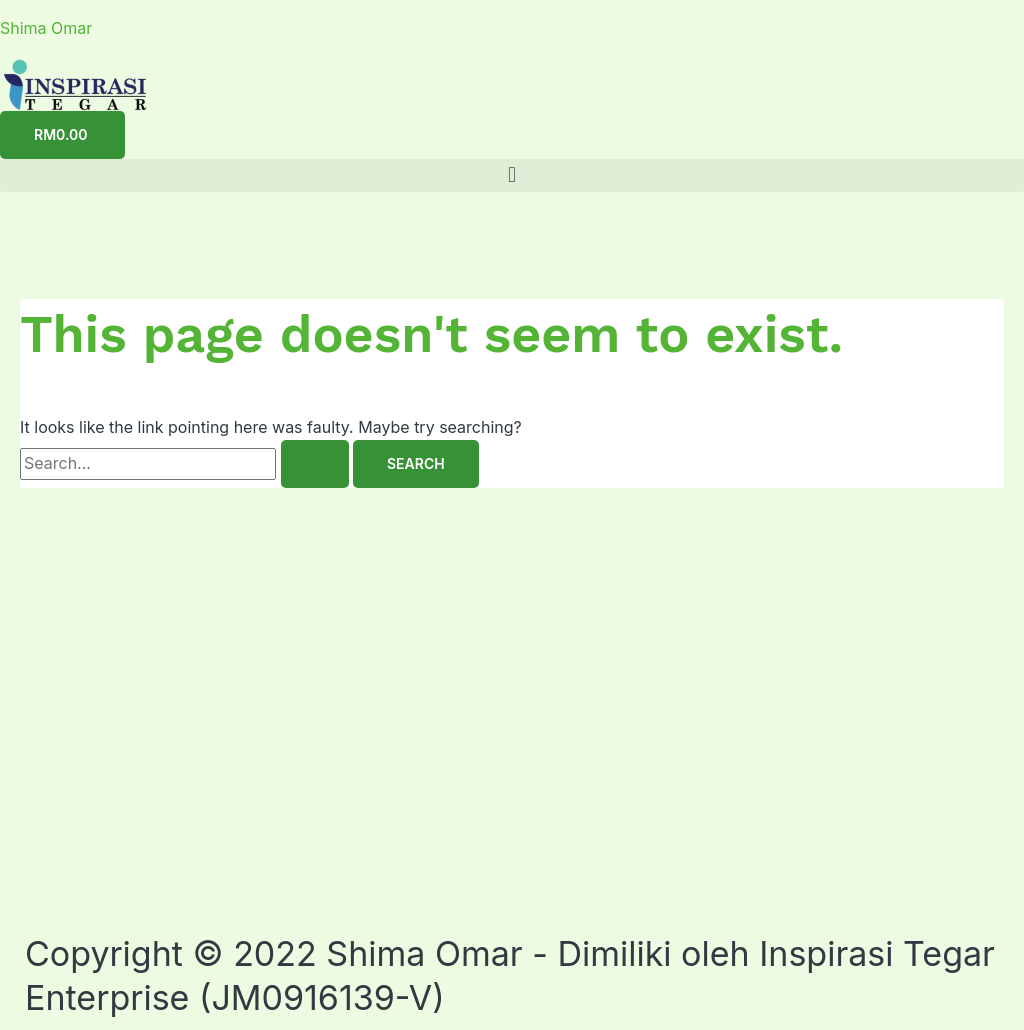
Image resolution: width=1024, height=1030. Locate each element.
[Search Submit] (315, 464)
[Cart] (62, 135)
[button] (512, 175)
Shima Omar (46, 28)
